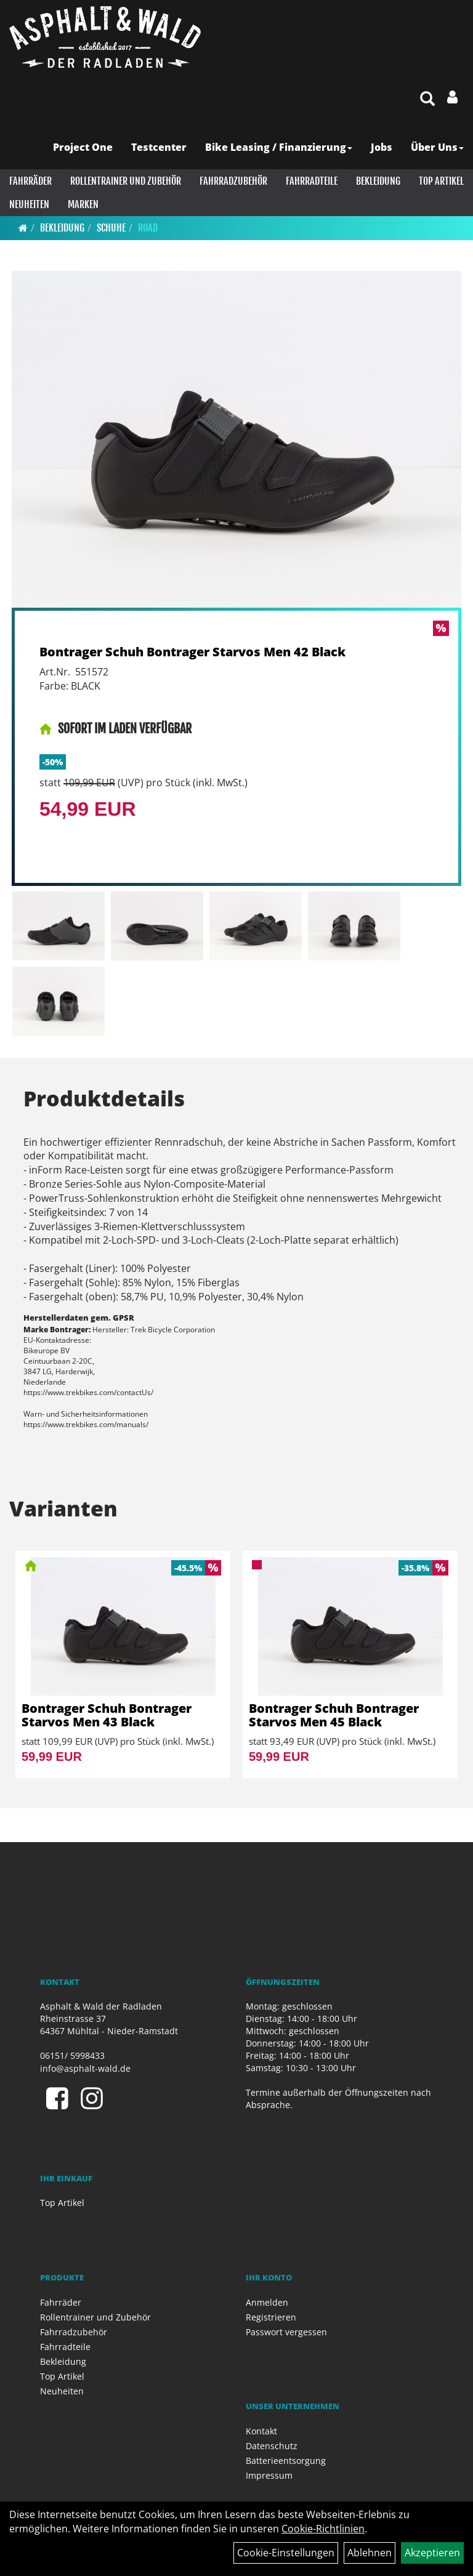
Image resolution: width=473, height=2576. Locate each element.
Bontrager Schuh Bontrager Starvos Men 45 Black (334, 1715)
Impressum (269, 2475)
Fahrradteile (312, 181)
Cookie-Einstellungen (285, 2552)
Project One (83, 147)
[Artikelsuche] (427, 99)
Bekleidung (378, 181)
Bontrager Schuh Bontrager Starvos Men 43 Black (107, 1715)
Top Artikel (441, 181)
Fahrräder (30, 181)
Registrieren (271, 2317)
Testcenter (159, 147)
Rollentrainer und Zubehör (125, 181)
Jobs (381, 147)
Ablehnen (369, 2552)
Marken (83, 204)
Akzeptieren (432, 2552)
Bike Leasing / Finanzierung (278, 147)
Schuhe (111, 228)
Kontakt (261, 2431)
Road (148, 228)
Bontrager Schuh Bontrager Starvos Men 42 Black (192, 651)
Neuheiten (29, 204)
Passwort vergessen (286, 2332)
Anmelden (267, 2302)
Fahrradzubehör (233, 181)
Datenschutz (271, 2446)
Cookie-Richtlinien (323, 2528)
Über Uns (437, 147)
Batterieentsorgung (286, 2460)
